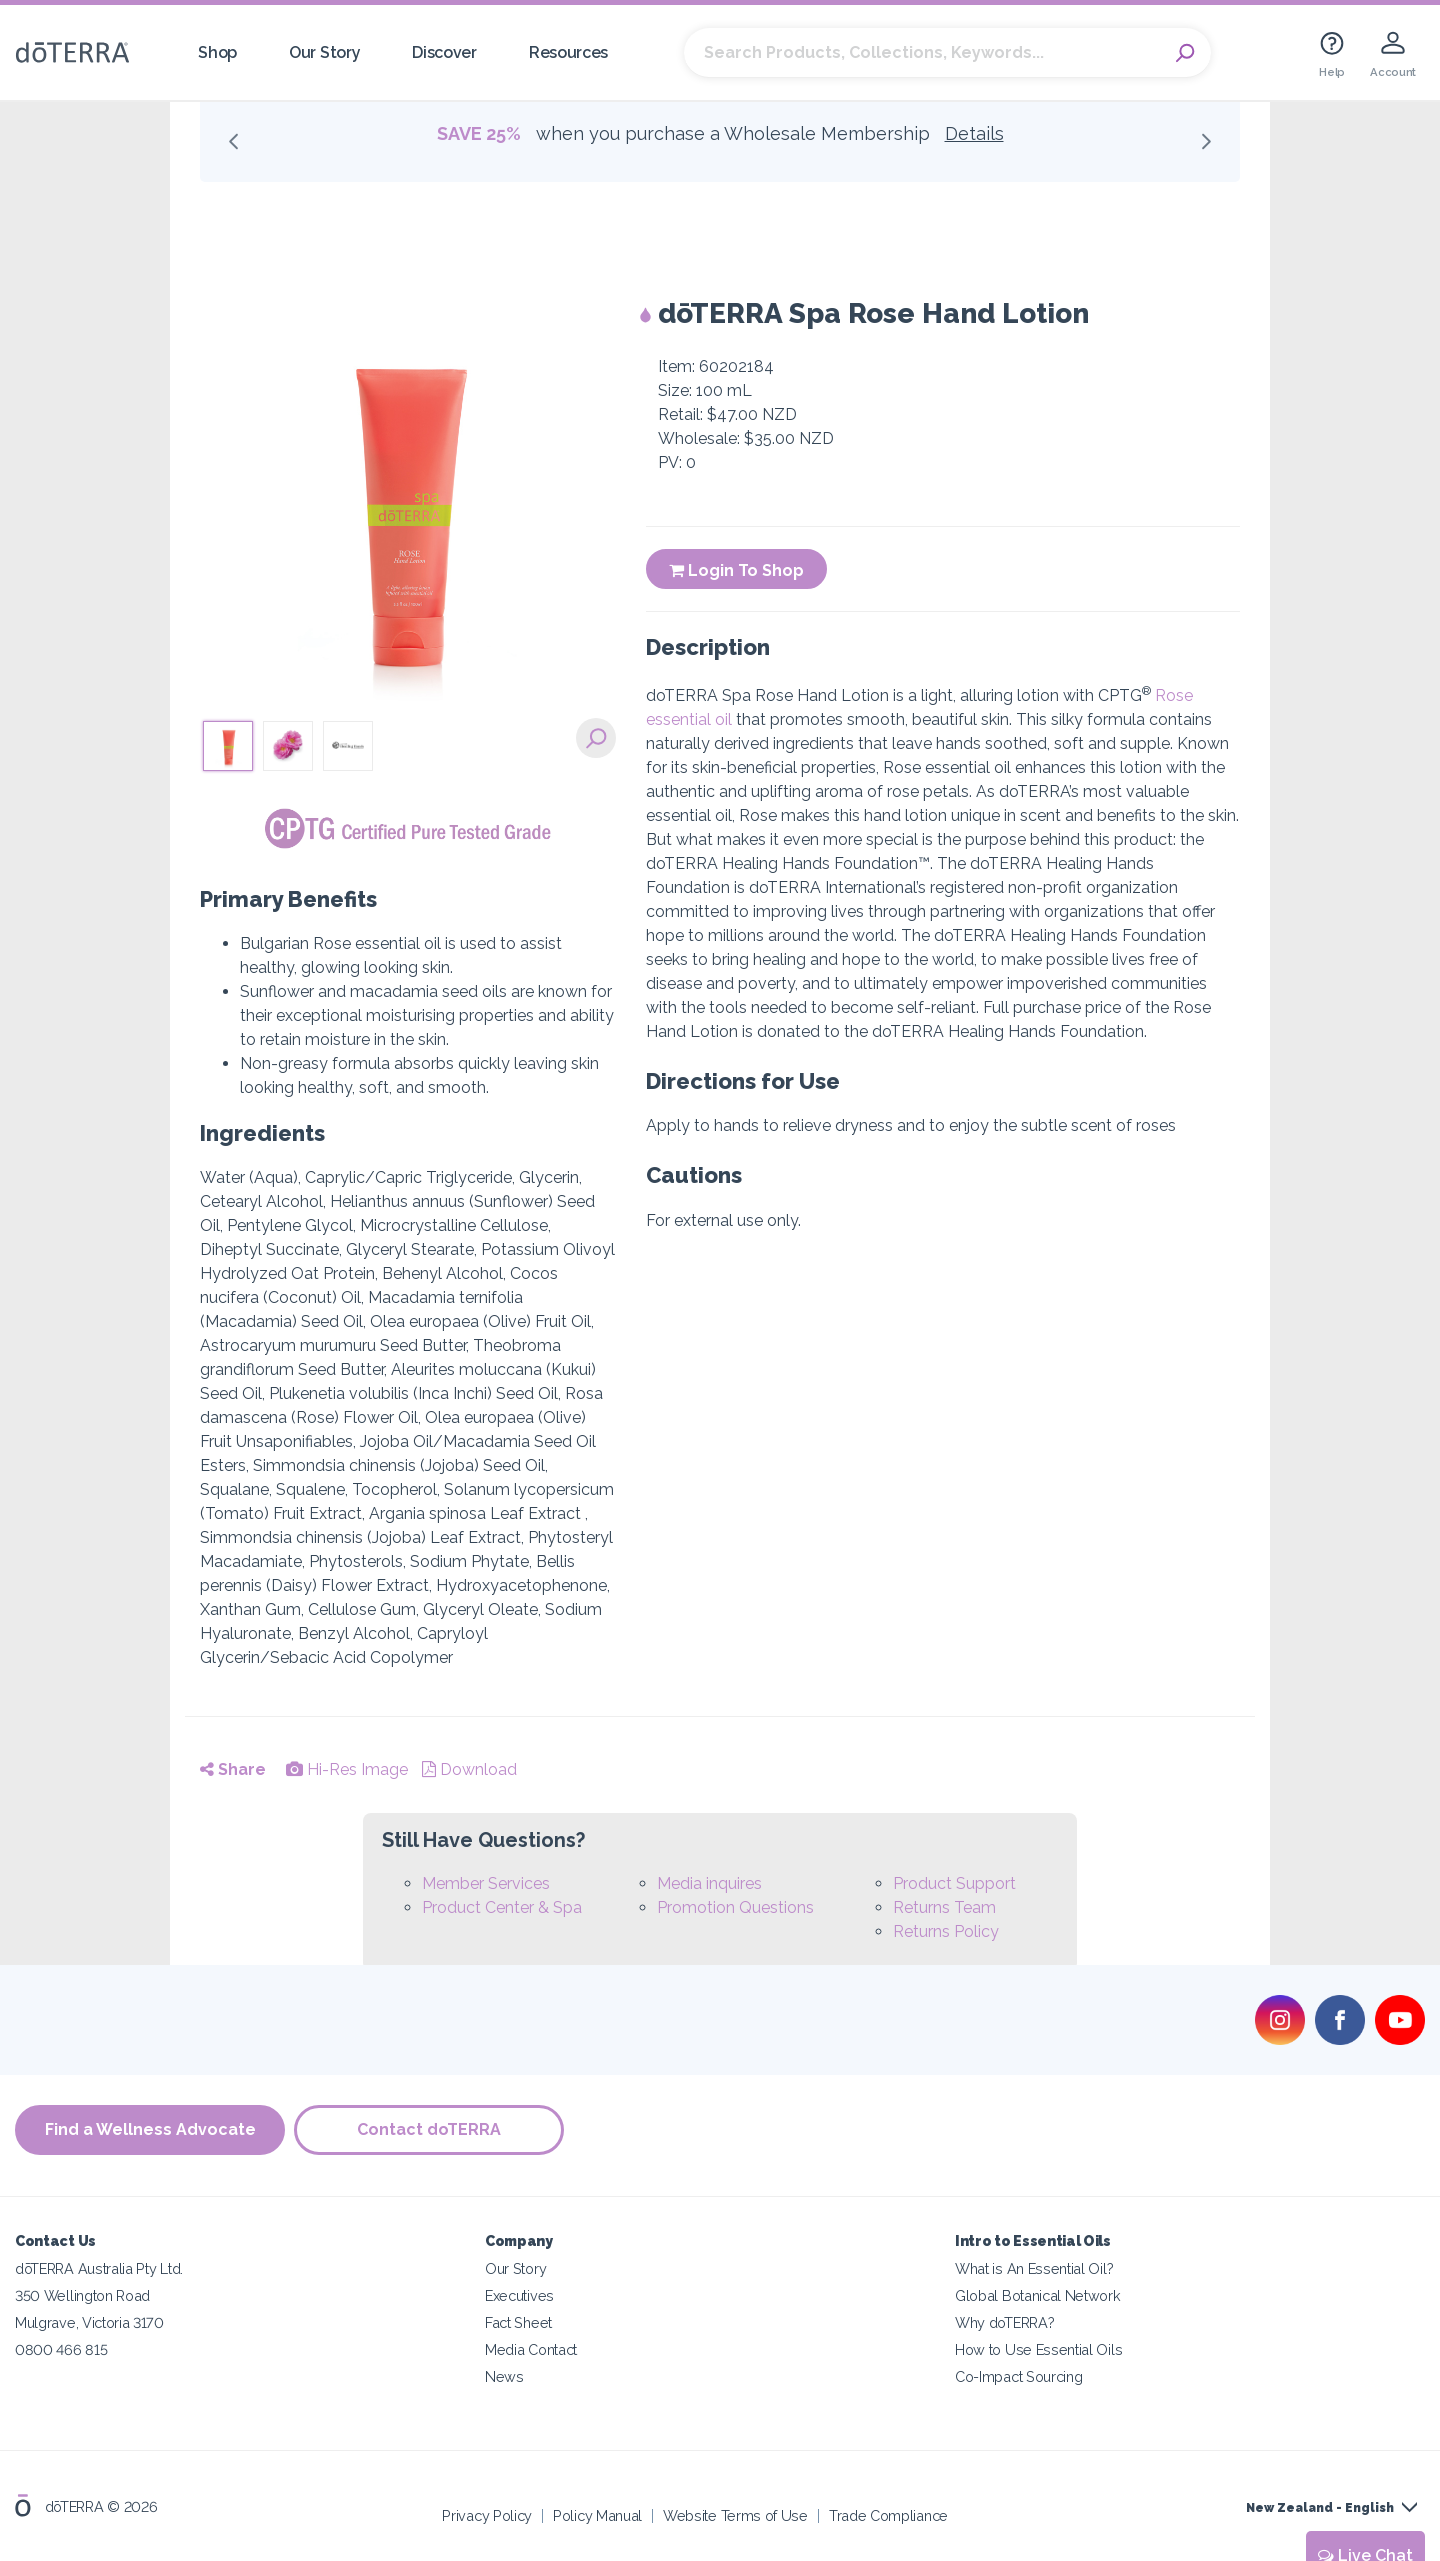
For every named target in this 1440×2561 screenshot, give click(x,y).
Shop (217, 52)
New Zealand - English (1320, 2508)
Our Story (324, 52)
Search (1186, 53)
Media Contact (531, 2349)
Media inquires (709, 1883)
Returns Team (944, 1907)
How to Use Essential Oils (1038, 2349)
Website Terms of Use (735, 2515)
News (504, 2376)
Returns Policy (946, 1931)
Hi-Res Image (347, 1769)
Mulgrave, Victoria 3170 (89, 2322)
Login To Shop (736, 570)
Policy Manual (597, 2515)
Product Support (954, 1883)
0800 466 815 (61, 2349)
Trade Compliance (888, 2515)
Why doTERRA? (1004, 2322)
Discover (444, 52)
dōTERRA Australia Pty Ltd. (99, 2268)
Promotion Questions (735, 1907)
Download (469, 1769)
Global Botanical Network (1038, 2295)
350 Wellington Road (82, 2295)
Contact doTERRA (430, 2130)
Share (233, 1769)
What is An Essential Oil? (1034, 2268)
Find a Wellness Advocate (150, 2130)
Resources (568, 52)
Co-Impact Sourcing (1018, 2376)
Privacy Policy (487, 2515)
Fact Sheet (518, 2322)
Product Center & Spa (502, 1907)
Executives (519, 2295)
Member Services (486, 1883)
